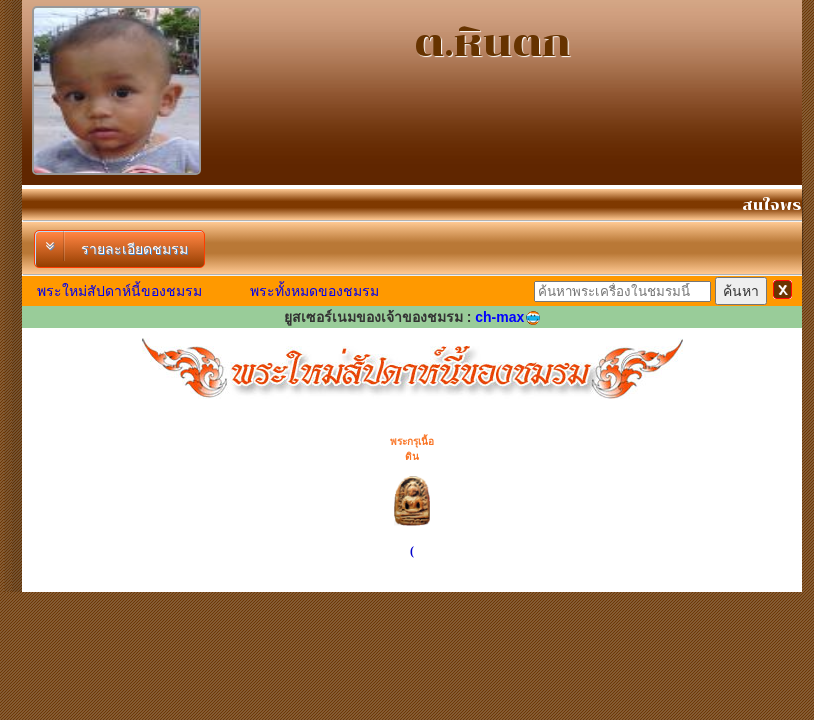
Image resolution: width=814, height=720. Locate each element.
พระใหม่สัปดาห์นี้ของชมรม (119, 291)
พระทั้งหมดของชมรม (314, 291)
